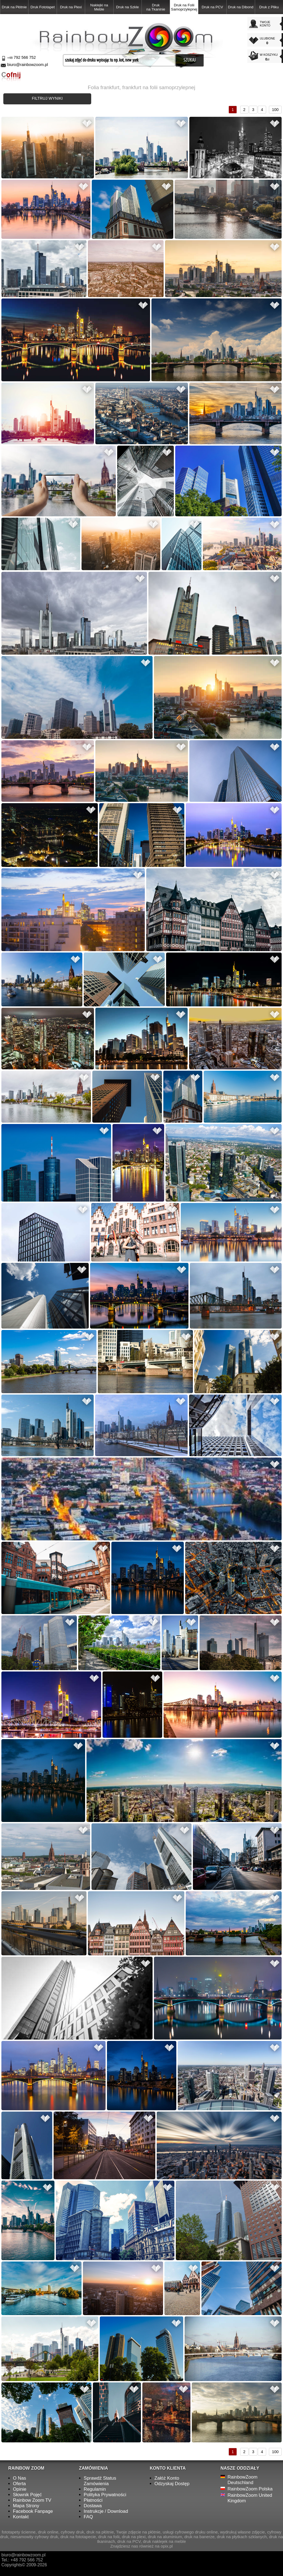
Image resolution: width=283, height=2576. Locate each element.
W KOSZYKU (270, 57)
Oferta (19, 2483)
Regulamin (95, 2489)
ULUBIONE (270, 41)
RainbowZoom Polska (249, 2489)
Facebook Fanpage (33, 2511)
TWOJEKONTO (265, 23)
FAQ (88, 2516)
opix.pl (167, 2546)
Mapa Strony (26, 2505)
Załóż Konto (166, 2478)
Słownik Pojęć (27, 2494)
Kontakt (21, 2516)
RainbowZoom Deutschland (242, 2479)
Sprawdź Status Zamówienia (100, 2481)
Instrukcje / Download (106, 2511)
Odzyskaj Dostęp (172, 2483)
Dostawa (93, 2505)
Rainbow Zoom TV (32, 2500)
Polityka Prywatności (105, 2494)
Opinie (20, 2489)
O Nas (19, 2478)
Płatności (93, 2500)
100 (275, 109)
